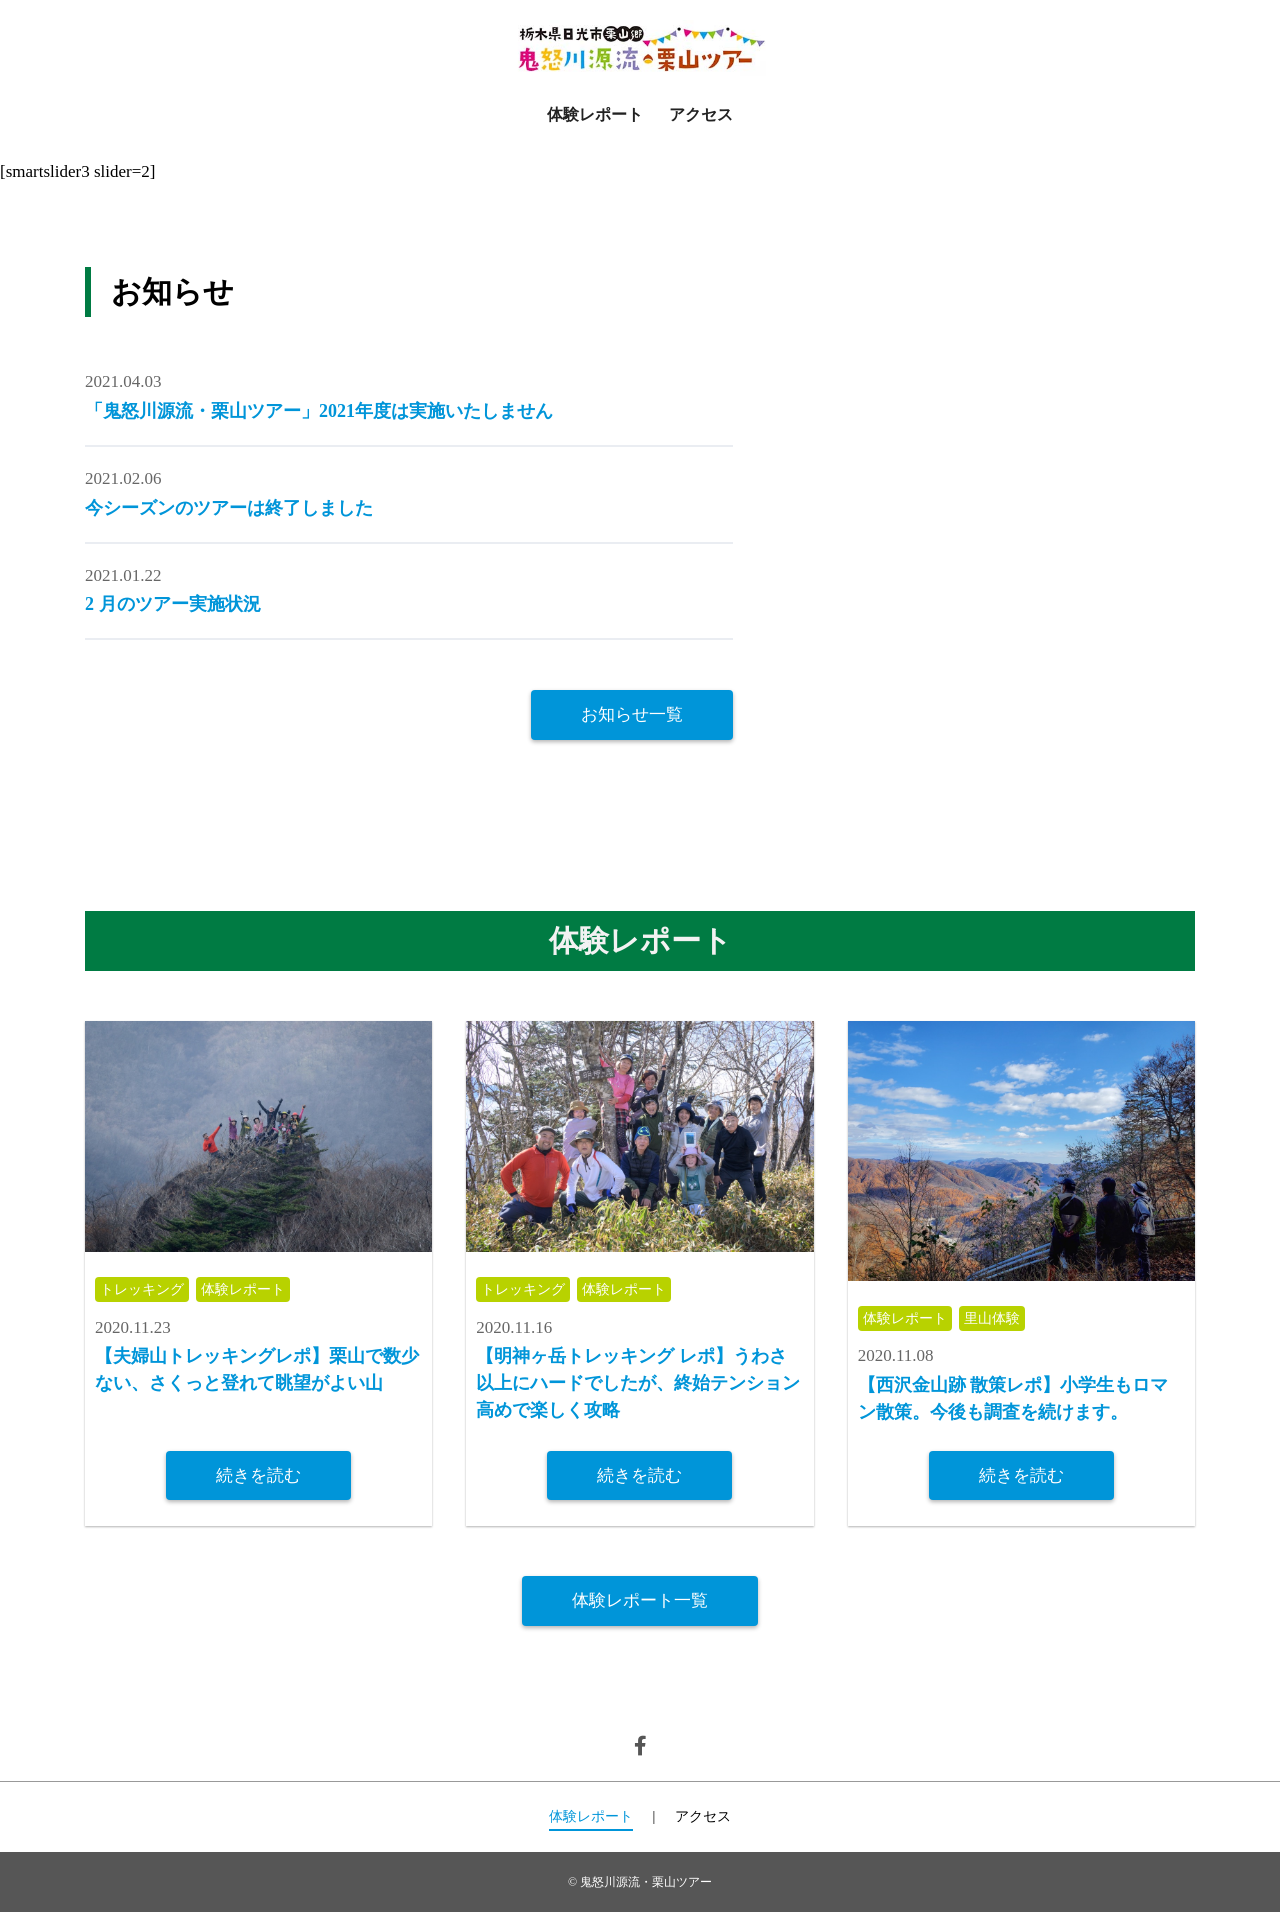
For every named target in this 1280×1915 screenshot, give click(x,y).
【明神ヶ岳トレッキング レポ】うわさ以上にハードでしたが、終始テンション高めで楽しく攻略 (638, 1386)
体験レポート (595, 114)
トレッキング (145, 1291)
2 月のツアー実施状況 (173, 604)
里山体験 (1000, 1319)
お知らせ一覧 (632, 714)
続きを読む (258, 1476)
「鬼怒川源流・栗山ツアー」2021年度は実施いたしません (319, 411)
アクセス (701, 114)
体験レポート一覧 (640, 1603)
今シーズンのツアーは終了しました (229, 508)
